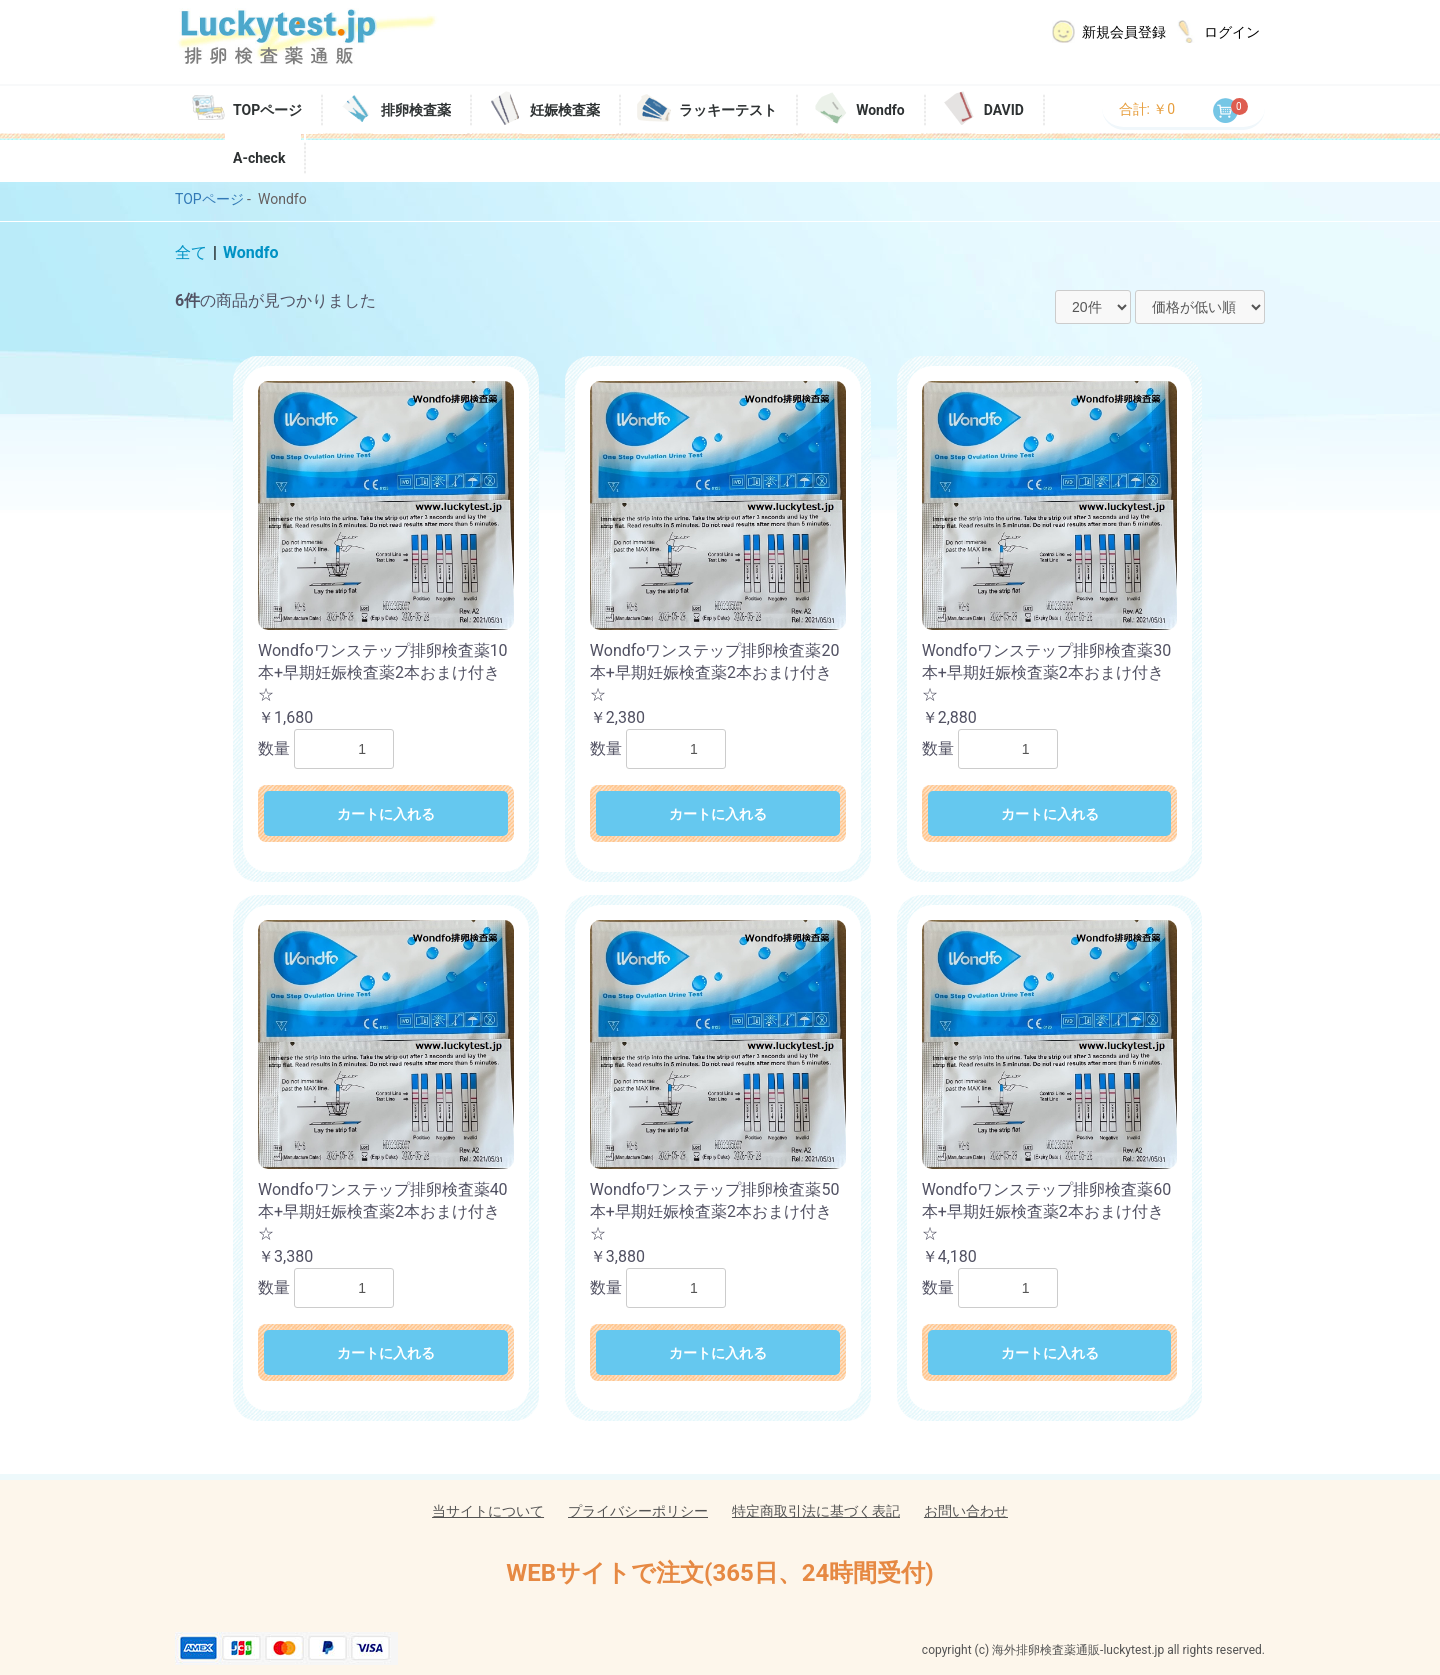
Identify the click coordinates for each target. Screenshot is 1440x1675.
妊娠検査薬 (565, 110)
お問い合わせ (966, 1511)
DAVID (1004, 110)
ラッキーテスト (728, 110)
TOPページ (267, 110)
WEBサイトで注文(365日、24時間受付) (719, 1573)
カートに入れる (386, 814)
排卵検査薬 (416, 110)
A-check (259, 158)
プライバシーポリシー (638, 1511)
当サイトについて (488, 1511)
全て (191, 252)
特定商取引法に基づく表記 (816, 1511)
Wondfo (880, 110)
